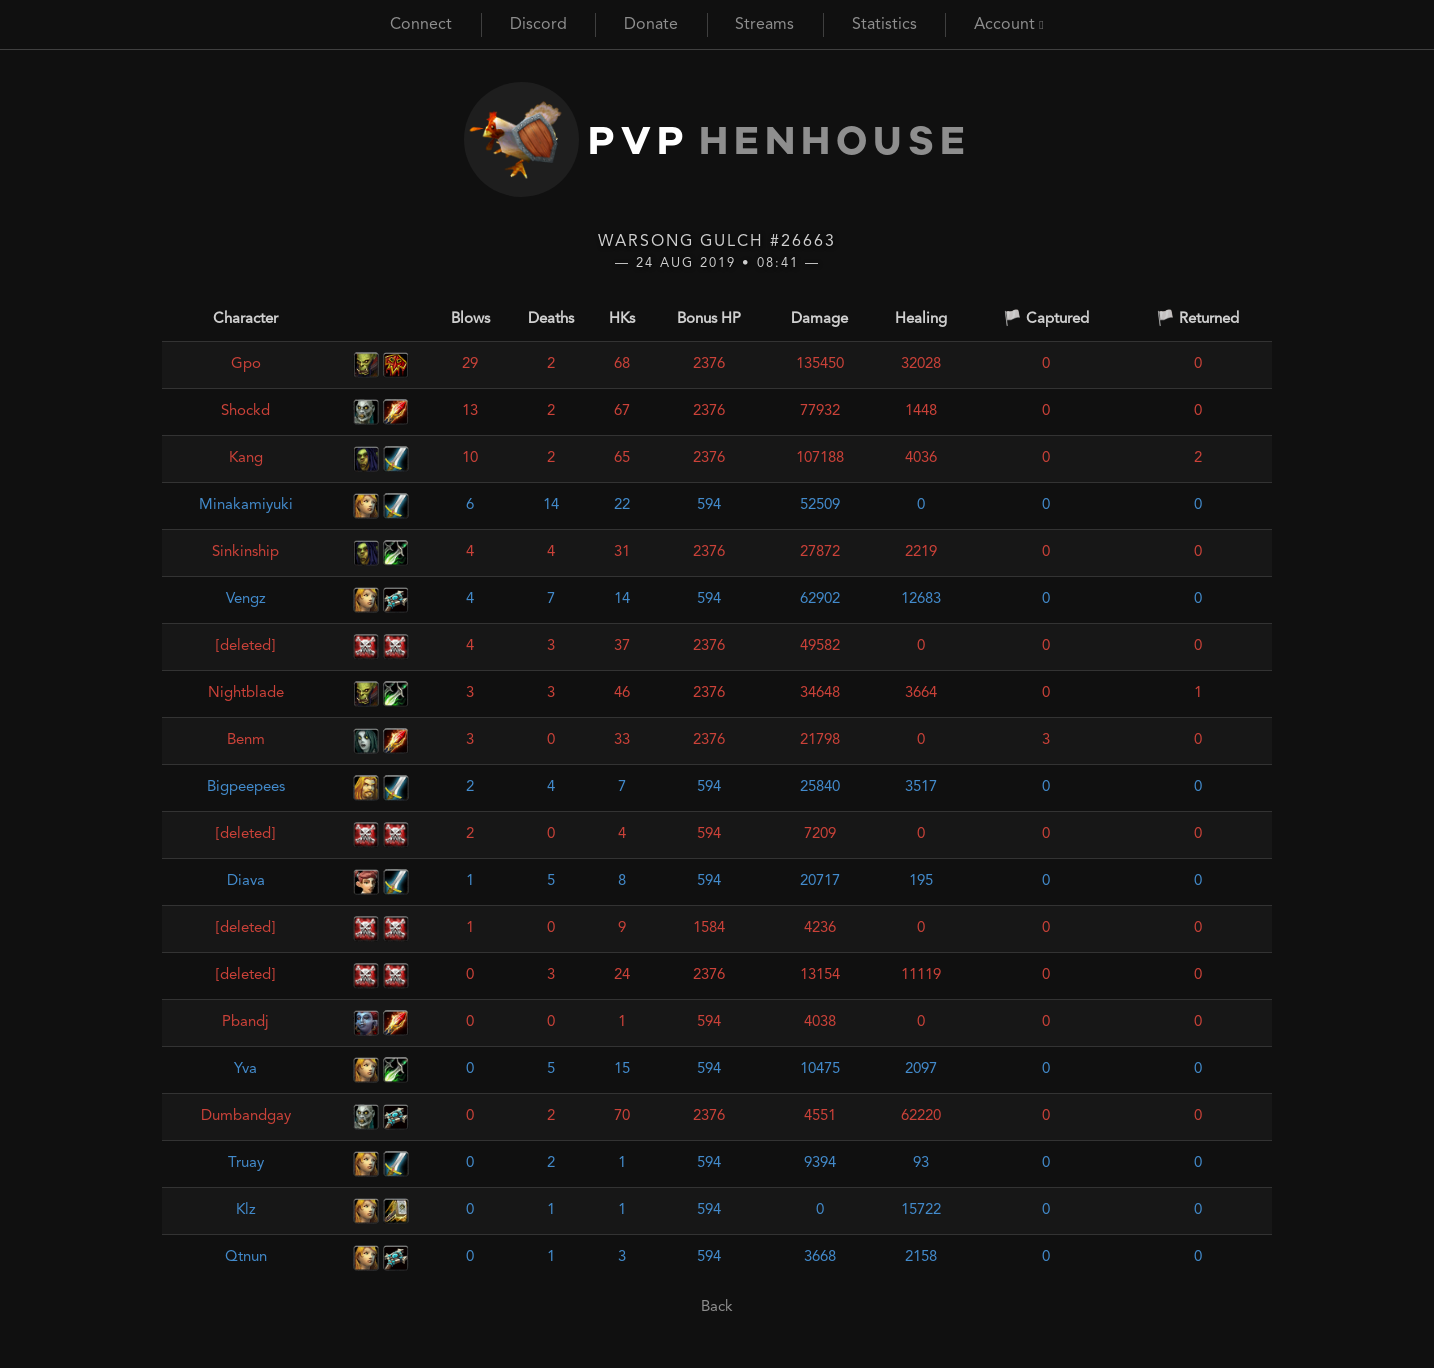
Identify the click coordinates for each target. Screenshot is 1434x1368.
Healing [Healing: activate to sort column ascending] (921, 319)
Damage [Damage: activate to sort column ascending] (819, 319)
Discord (538, 25)
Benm (246, 740)
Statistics (884, 25)
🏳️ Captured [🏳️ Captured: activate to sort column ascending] (1046, 319)
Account (1008, 25)
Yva (245, 1069)
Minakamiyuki (246, 505)
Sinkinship (245, 552)
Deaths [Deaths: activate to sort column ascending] (551, 319)
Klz (246, 1210)
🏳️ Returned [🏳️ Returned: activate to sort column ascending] (1197, 319)
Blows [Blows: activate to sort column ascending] (470, 319)
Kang (246, 458)
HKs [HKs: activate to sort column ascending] (622, 319)
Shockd (245, 411)
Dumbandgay (246, 1116)
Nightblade (246, 693)
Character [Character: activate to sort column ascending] (245, 319)
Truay (246, 1163)
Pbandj (245, 1022)
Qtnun (246, 1257)
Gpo (246, 364)
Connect (421, 25)
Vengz (246, 599)
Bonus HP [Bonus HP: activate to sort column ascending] (709, 319)
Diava (246, 881)
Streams (764, 25)
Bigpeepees (246, 787)
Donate (651, 25)
